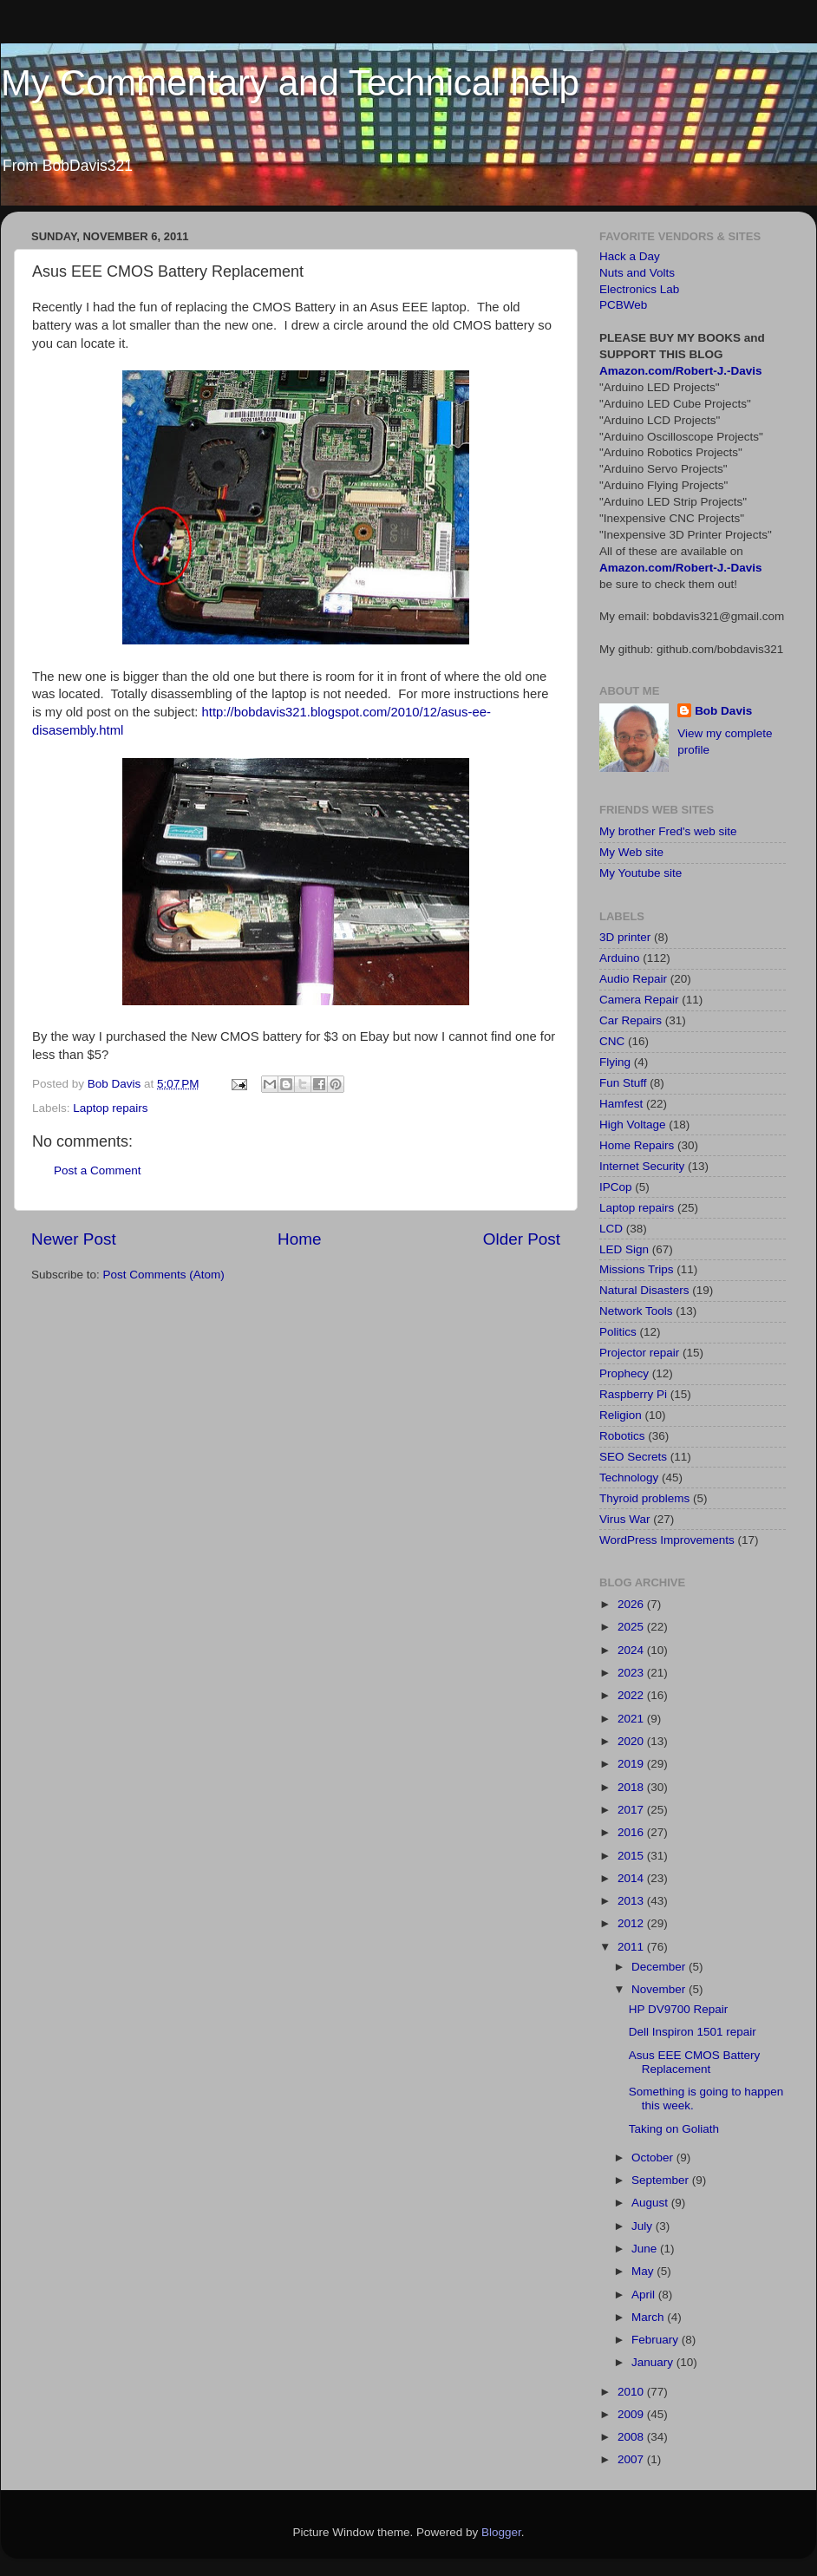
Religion (620, 1415)
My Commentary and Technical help (290, 82)
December (660, 1966)
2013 (632, 1900)
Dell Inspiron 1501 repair (692, 2031)
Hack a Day (629, 256)
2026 (632, 1604)
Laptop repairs (110, 1108)
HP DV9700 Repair (679, 2009)
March (649, 2317)
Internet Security (641, 1166)
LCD (611, 1228)
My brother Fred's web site (668, 831)
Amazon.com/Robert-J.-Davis (680, 370)
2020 (632, 1741)
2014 (632, 1878)
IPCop (615, 1186)
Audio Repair (633, 978)
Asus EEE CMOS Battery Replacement (695, 2062)
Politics (618, 1331)
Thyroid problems (644, 1498)
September (661, 2180)
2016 (632, 1832)
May (644, 2271)
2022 (632, 1695)
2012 (632, 1923)
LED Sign (624, 1249)
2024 (632, 1650)
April (644, 2294)
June (645, 2248)
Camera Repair (639, 999)
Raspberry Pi (633, 1394)
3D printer (624, 937)
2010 (632, 2391)
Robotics (622, 1435)
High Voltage (632, 1124)
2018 (632, 1787)
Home (299, 1239)
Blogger (501, 2532)
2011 (632, 1946)
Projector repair (639, 1352)
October (653, 2157)
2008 (632, 2436)
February (656, 2339)
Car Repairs (630, 1020)
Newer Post (73, 1239)
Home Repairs (636, 1145)
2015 (632, 1855)
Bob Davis (723, 710)
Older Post (521, 1239)
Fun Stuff (623, 1082)
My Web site (631, 852)
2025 (632, 1626)
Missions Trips (636, 1269)
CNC (611, 1041)
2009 (632, 2414)
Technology (628, 1477)
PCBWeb (623, 304)
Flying (615, 1062)
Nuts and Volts (637, 272)
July (643, 2226)
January (653, 2362)
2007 (632, 2459)
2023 (632, 1672)
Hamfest (621, 1103)
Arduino (619, 957)
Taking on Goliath (674, 2128)
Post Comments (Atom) (164, 1274)
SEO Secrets (633, 1456)
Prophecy (624, 1373)
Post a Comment (97, 1170)
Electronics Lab (639, 289)
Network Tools (636, 1310)
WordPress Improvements (667, 1539)
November (660, 1989)
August (651, 2202)
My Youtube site (640, 872)
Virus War (624, 1519)
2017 (632, 1809)
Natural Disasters (644, 1290)
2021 (632, 1718)
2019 (632, 1763)
